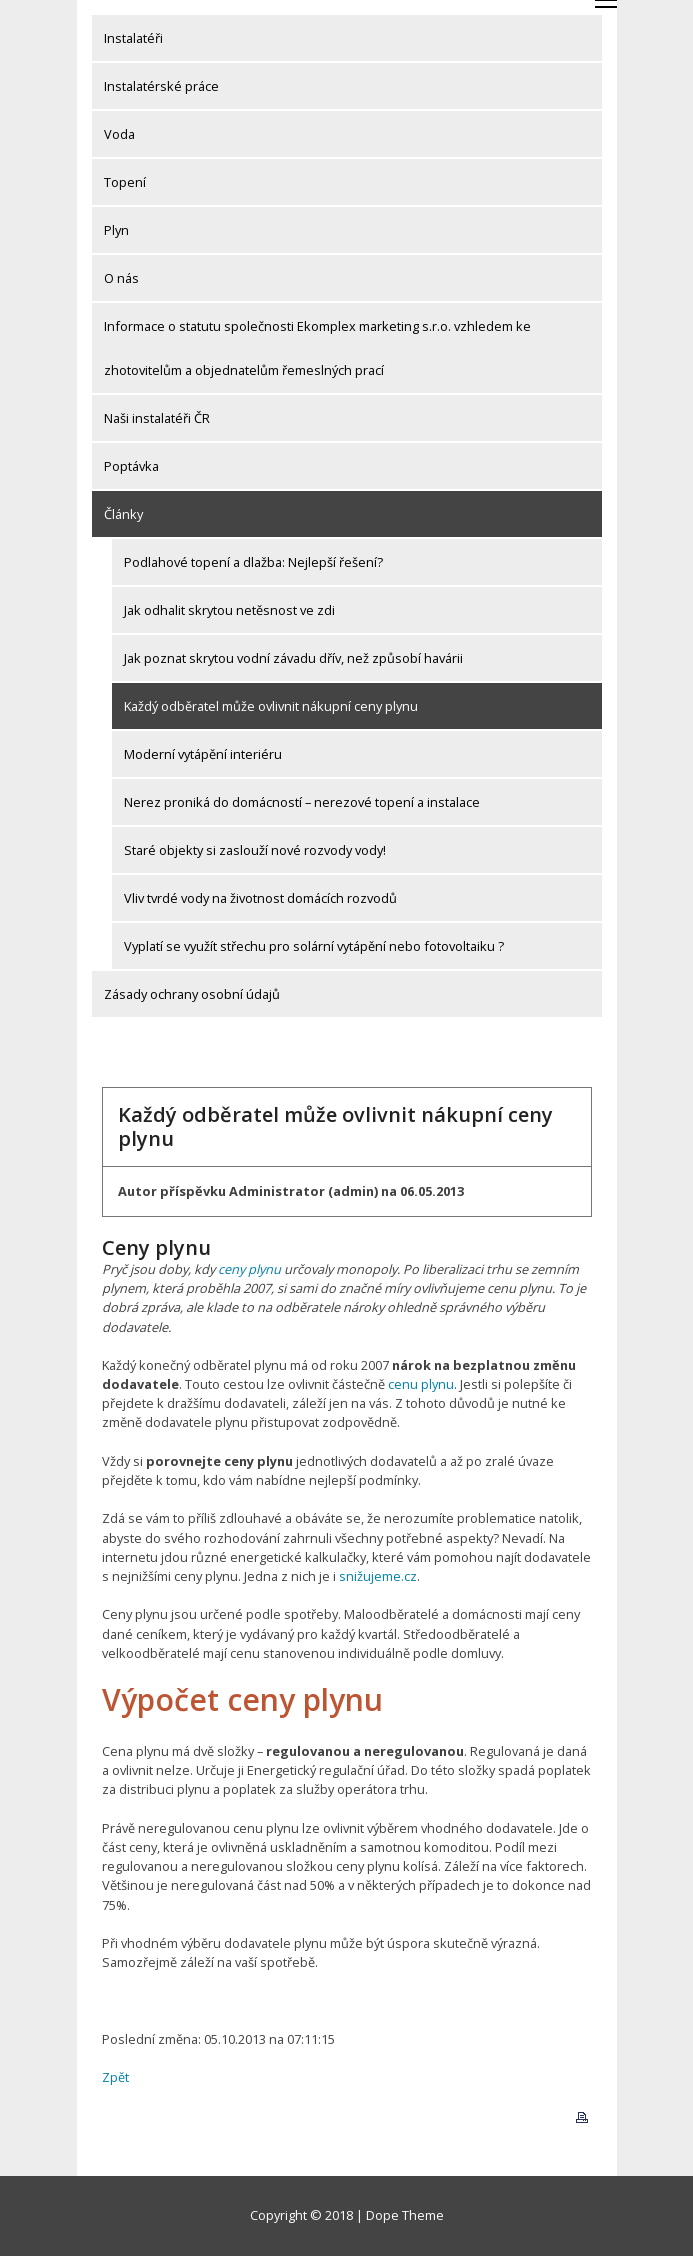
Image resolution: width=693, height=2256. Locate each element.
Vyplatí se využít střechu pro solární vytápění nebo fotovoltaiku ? (314, 946)
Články (123, 514)
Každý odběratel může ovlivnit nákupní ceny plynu (271, 706)
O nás (121, 278)
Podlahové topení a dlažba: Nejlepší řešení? (253, 562)
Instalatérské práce (161, 86)
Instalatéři (133, 38)
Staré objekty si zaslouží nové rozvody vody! (255, 850)
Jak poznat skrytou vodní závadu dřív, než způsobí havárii (293, 658)
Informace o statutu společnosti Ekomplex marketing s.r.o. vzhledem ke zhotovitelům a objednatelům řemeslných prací (317, 348)
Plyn (116, 230)
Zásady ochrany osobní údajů (192, 994)
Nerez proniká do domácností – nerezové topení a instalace (302, 802)
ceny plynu (249, 1269)
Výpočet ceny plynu (242, 1699)
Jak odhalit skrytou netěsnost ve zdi (229, 610)
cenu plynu (421, 1384)
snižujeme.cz (378, 1576)
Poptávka (131, 466)
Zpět (115, 2077)
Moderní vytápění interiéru (203, 754)
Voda (119, 134)
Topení (125, 182)
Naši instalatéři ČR (157, 418)
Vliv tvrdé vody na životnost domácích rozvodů (260, 898)
